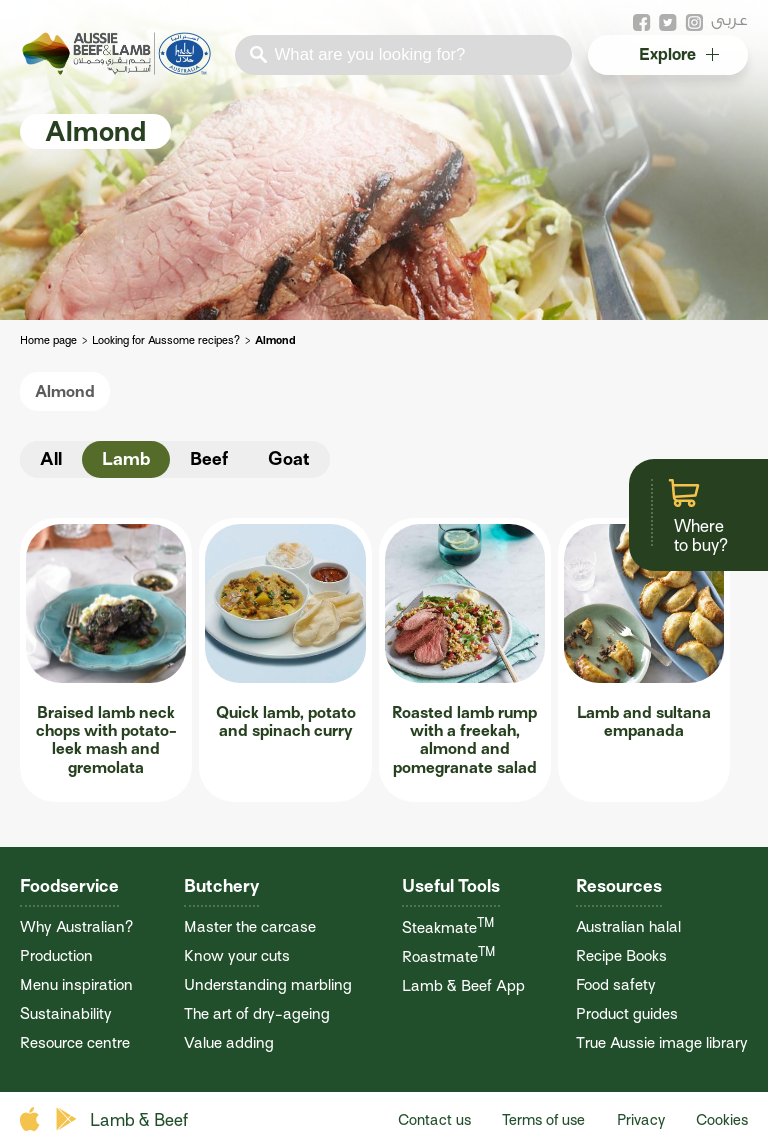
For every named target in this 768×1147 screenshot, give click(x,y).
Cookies (722, 1120)
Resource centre (75, 1042)
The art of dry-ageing (257, 1013)
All (51, 459)
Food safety (616, 984)
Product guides (627, 1013)
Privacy (641, 1120)
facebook (642, 23)
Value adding (229, 1042)
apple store (32, 1119)
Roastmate (448, 956)
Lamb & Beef (139, 1120)
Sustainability (66, 1013)
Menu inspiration (76, 984)
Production (56, 955)
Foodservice (69, 886)
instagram (694, 23)
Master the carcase (250, 926)
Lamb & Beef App (463, 985)
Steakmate (448, 927)
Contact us (434, 1120)
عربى (729, 19)
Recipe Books (621, 955)
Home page (48, 340)
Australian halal (628, 926)
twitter (668, 23)
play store (67, 1119)
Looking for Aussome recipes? (166, 340)
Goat (289, 459)
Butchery (221, 886)
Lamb (126, 459)
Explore (678, 55)
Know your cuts (237, 955)
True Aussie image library (662, 1042)
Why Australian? (76, 926)
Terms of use (543, 1120)
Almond (65, 391)
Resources (619, 886)
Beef (209, 459)
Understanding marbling (268, 984)
